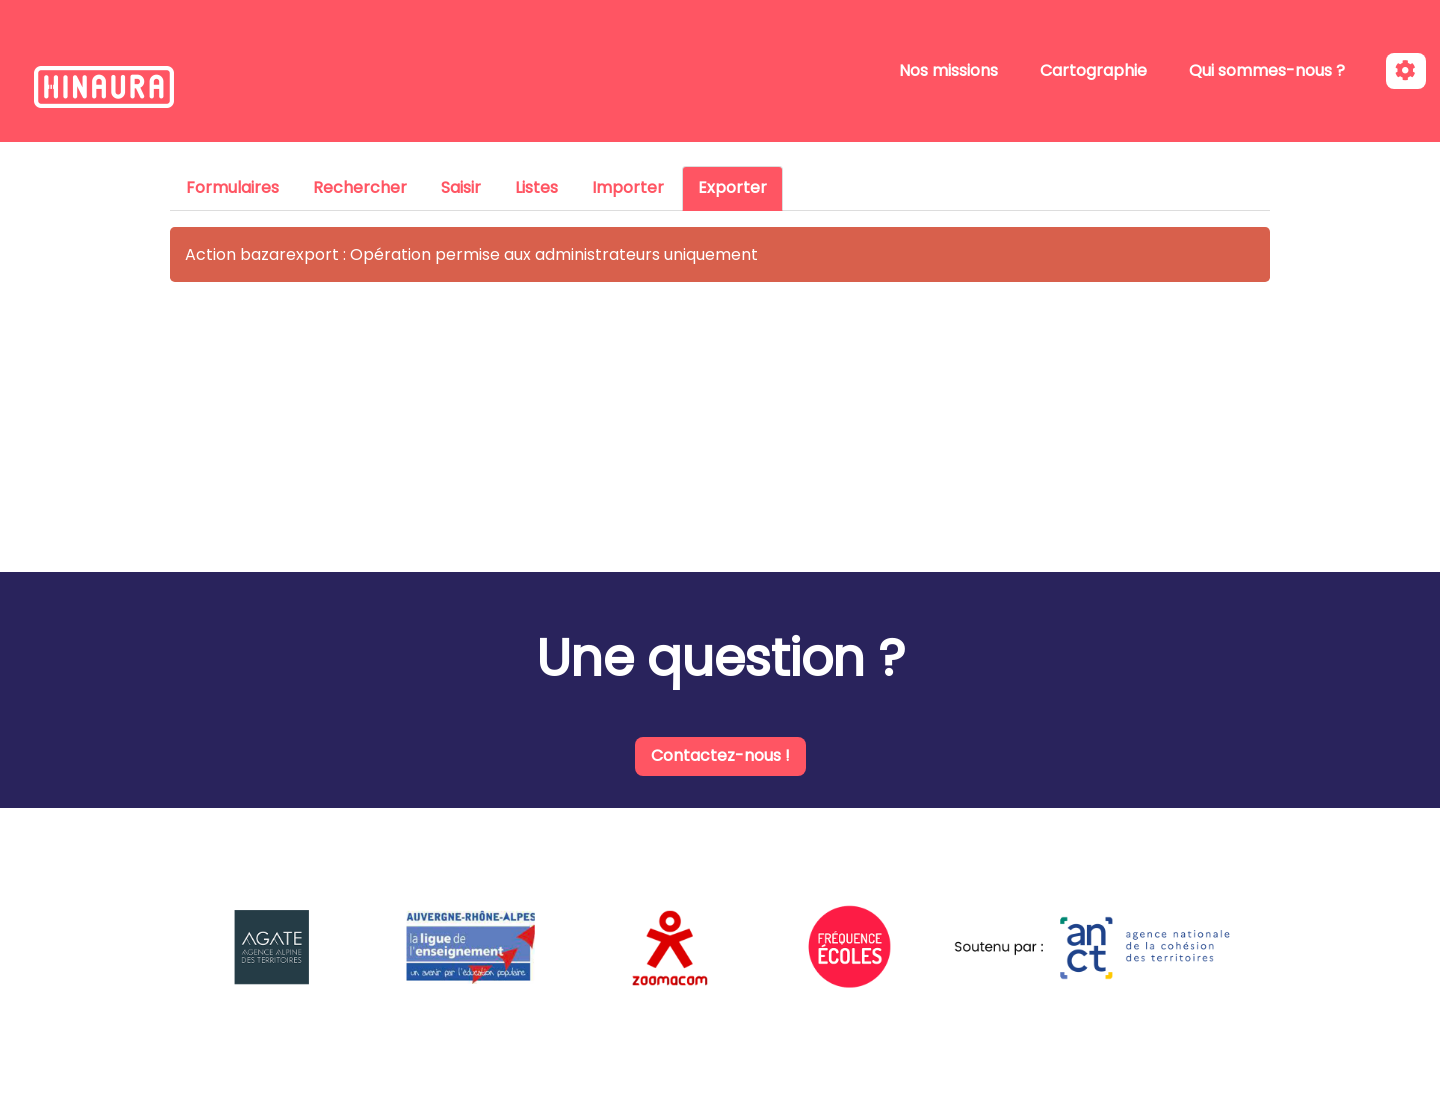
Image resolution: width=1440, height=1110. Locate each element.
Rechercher (360, 187)
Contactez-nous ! (720, 755)
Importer (628, 187)
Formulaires (232, 187)
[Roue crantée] (1406, 71)
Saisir (461, 187)
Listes (536, 187)
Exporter (732, 187)
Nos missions (948, 70)
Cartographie (1093, 70)
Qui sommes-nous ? (1267, 70)
